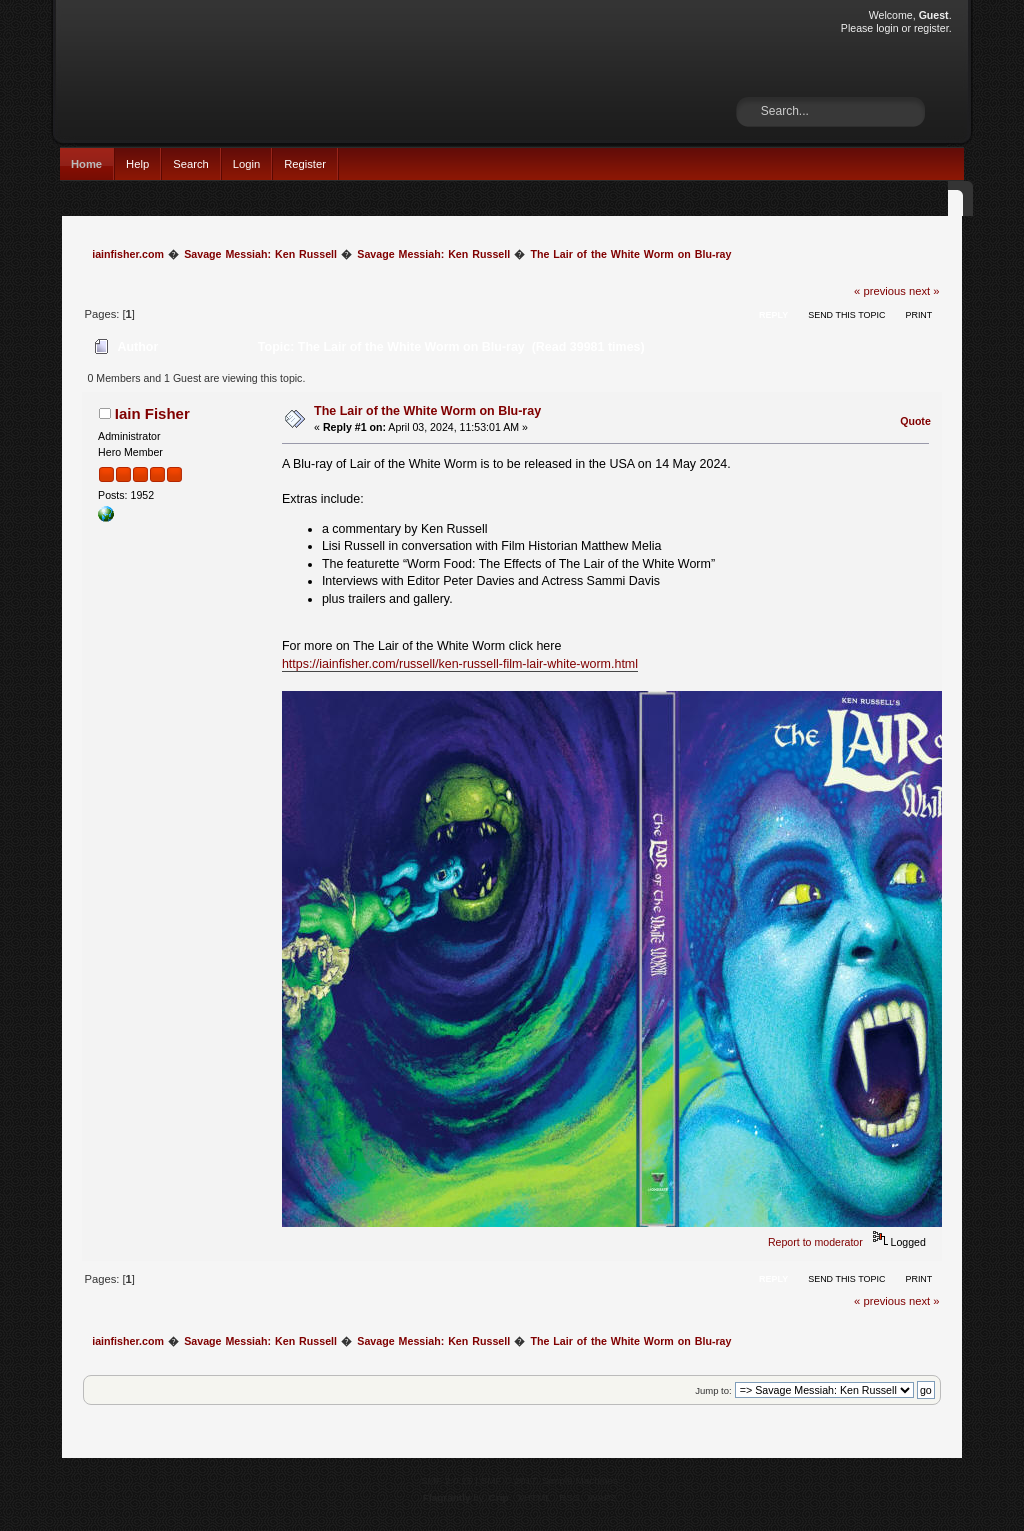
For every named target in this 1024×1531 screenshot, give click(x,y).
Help (137, 164)
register (931, 28)
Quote (915, 421)
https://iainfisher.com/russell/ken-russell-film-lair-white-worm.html (460, 664)
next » (924, 291)
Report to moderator (815, 1242)
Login (246, 164)
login (887, 28)
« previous (880, 291)
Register (305, 164)
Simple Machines (580, 1480)
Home (86, 164)
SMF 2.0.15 (447, 1480)
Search (191, 164)
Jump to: (713, 1390)
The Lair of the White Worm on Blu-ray (427, 411)
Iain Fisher (152, 413)
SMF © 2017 (509, 1480)
